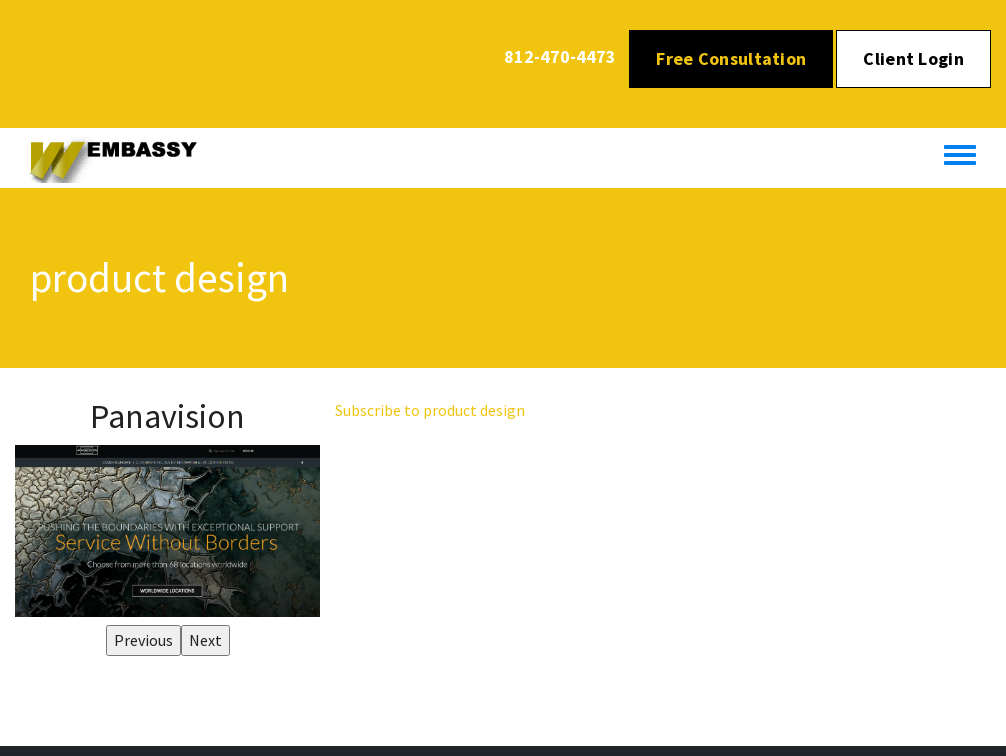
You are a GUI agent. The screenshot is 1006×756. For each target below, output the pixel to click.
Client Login (913, 58)
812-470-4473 (560, 56)
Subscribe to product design (430, 410)
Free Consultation (731, 58)
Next (205, 640)
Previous (143, 640)
